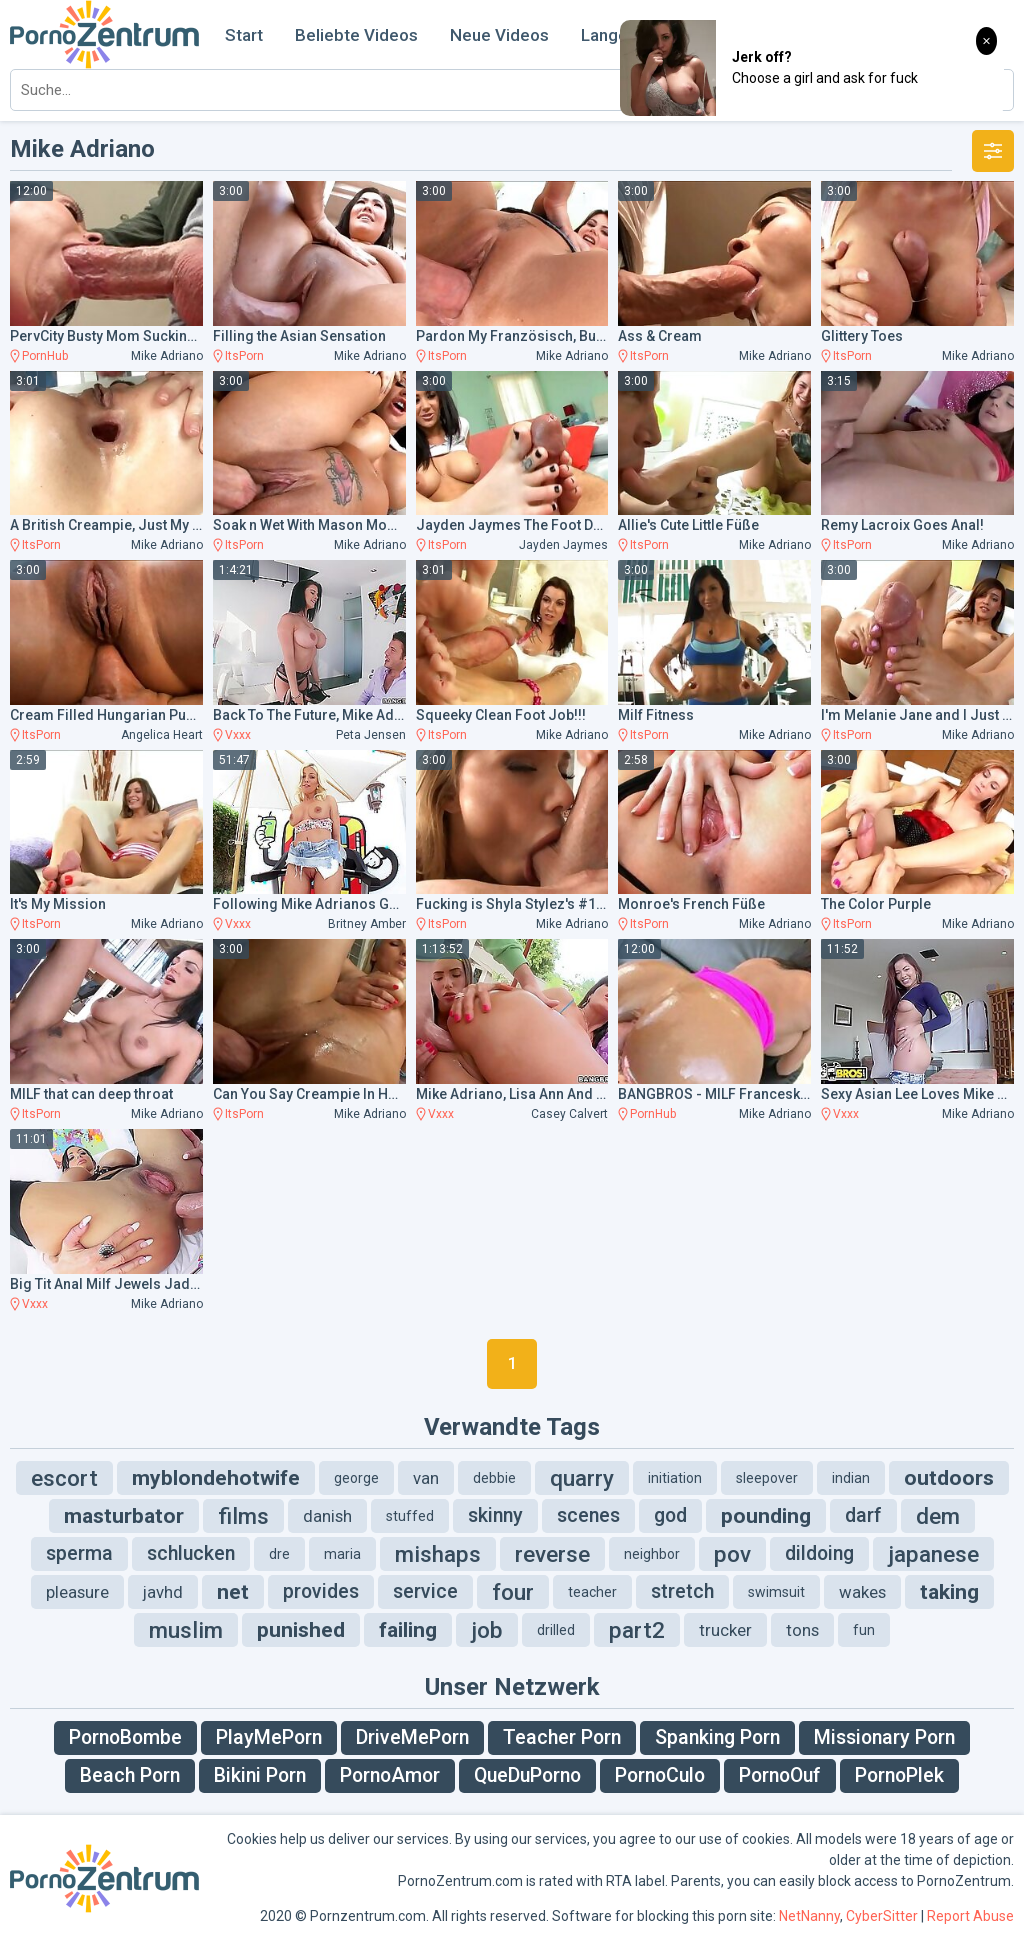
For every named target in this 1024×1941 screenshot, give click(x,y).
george (356, 1478)
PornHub (45, 356)
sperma (79, 1553)
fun (864, 1630)
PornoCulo (660, 1775)
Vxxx (238, 735)
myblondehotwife (216, 1478)
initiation (675, 1478)
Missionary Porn (884, 1737)
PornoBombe (125, 1737)
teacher (592, 1592)
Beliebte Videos (356, 35)
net (233, 1592)
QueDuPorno (527, 1775)
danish (327, 1516)
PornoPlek (899, 1775)
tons (802, 1630)
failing (408, 1630)
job (487, 1630)
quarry (582, 1478)
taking (949, 1592)
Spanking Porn (717, 1737)
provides (321, 1591)
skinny (495, 1515)
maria (342, 1554)
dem (938, 1516)
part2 (637, 1630)
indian (851, 1478)
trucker (725, 1630)
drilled (556, 1630)
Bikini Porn (260, 1775)
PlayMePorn (269, 1737)
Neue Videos (499, 35)
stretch (682, 1591)
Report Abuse (970, 1916)
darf (863, 1515)
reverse (552, 1554)
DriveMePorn (412, 1737)
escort (64, 1478)
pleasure (77, 1592)
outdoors (949, 1478)
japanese (933, 1554)
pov (732, 1554)
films (243, 1516)
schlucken (191, 1553)
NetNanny (809, 1916)
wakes (862, 1592)
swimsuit (776, 1592)
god (670, 1515)
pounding (766, 1516)
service (425, 1591)
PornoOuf (780, 1775)
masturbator (124, 1516)
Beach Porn (130, 1775)
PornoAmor (390, 1775)
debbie (494, 1478)
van (426, 1478)
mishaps (438, 1554)
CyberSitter (882, 1916)
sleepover (767, 1478)
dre (279, 1554)
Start (244, 35)
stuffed (410, 1516)
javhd (163, 1592)
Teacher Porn (562, 1737)
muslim (186, 1630)
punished (301, 1630)
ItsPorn (244, 356)
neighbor (652, 1554)
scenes (588, 1515)
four (513, 1592)
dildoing (819, 1553)
